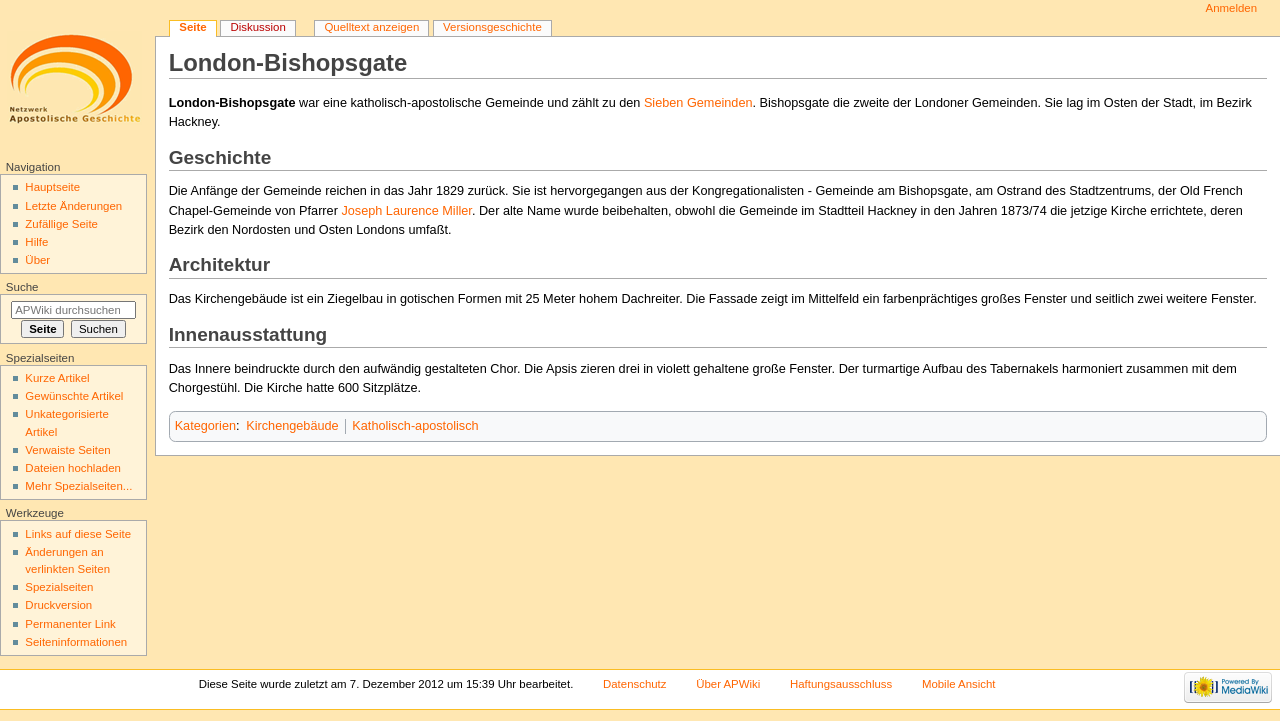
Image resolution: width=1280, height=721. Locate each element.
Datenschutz (635, 684)
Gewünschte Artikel (74, 396)
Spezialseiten (59, 587)
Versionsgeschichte (492, 27)
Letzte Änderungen (73, 206)
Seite (192, 27)
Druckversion (58, 605)
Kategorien (205, 426)
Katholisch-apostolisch (415, 426)
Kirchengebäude (292, 426)
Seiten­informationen (76, 642)
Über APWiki (728, 684)
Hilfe (36, 242)
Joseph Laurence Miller (406, 211)
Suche (22, 287)
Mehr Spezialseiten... (78, 486)
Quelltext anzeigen (371, 27)
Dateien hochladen (73, 468)
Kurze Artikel (57, 378)
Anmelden (1232, 8)
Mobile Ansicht (959, 684)
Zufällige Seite (61, 224)
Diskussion (257, 27)
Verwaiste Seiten (67, 450)
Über (37, 260)
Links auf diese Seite (78, 534)
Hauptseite (52, 187)
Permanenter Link (70, 624)
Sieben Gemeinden (698, 103)
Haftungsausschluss (841, 684)
